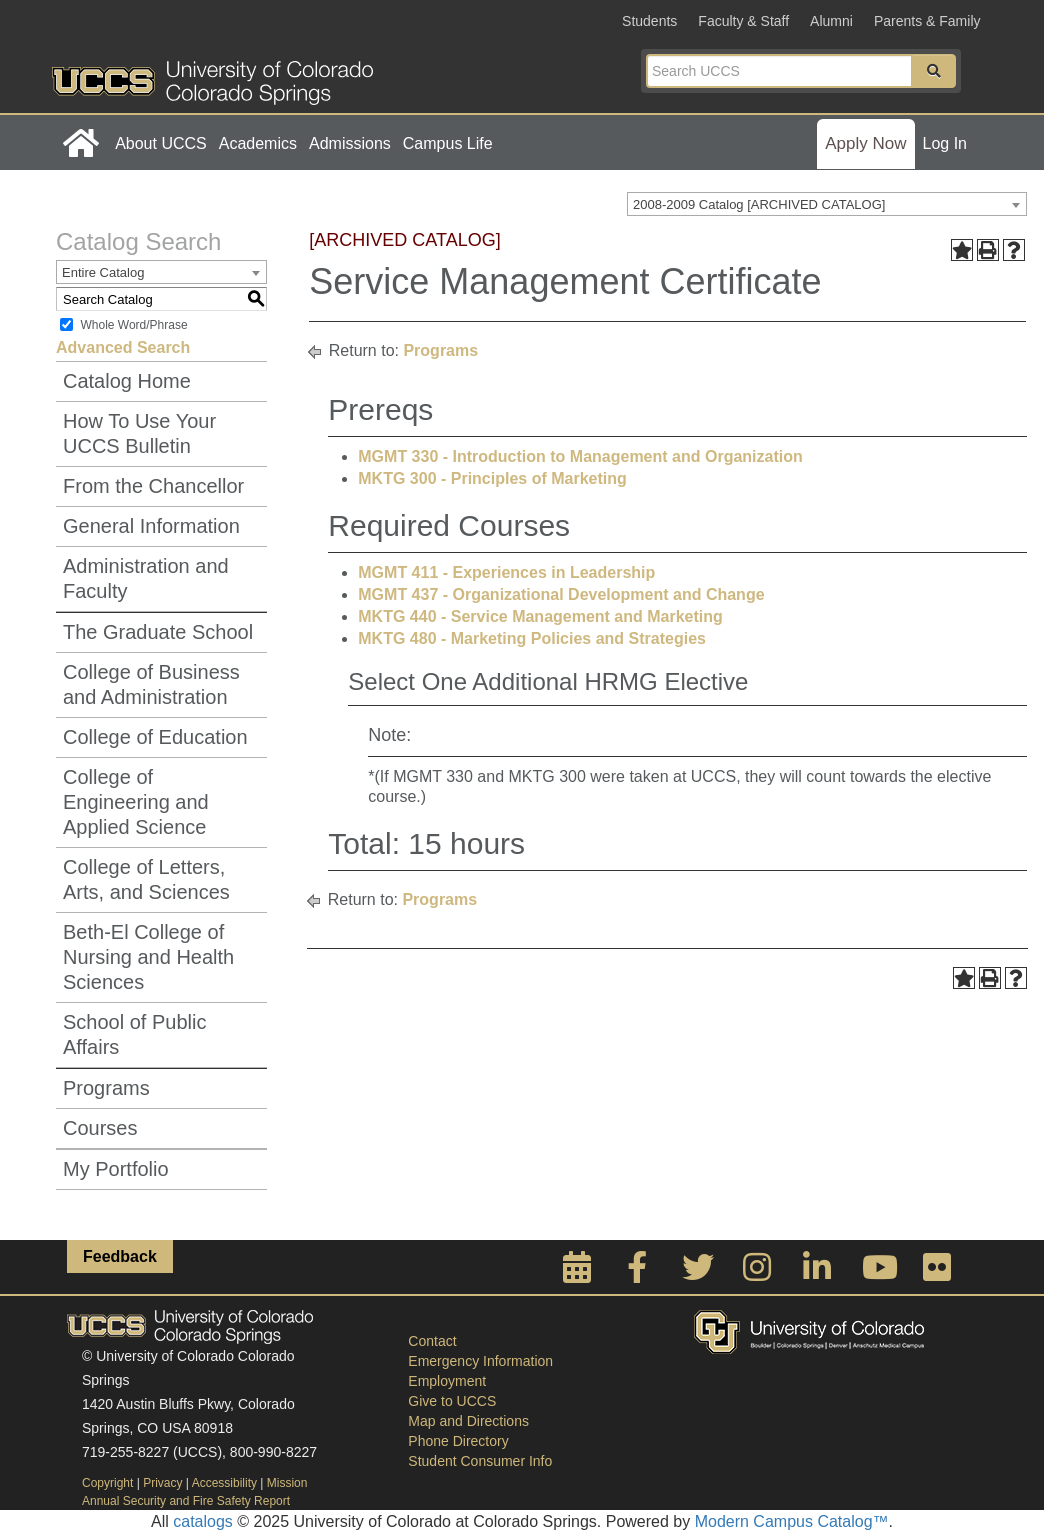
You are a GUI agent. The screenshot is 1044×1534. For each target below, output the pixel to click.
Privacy (162, 1483)
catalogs (203, 1521)
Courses (100, 1128)
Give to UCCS (452, 1401)
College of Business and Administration (151, 684)
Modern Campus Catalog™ (792, 1521)
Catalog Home (127, 381)
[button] (934, 71)
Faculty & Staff (743, 21)
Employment (447, 1381)
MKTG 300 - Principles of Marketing (492, 478)
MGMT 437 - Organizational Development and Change (561, 594)
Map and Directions (468, 1421)
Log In (945, 143)
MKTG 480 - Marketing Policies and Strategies (532, 638)
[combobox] (827, 204)
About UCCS (161, 143)
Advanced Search (123, 347)
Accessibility (224, 1483)
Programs (106, 1088)
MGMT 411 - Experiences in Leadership (506, 572)
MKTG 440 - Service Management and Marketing (540, 616)
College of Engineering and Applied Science (136, 802)
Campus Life (448, 143)
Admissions (350, 143)
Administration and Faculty (146, 578)
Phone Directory (458, 1441)
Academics (258, 143)
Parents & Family (927, 21)
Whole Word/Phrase (133, 325)
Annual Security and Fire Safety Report (186, 1501)
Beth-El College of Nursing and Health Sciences (148, 957)
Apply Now (865, 143)
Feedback (120, 1256)
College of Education (155, 737)
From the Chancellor (153, 486)
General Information (151, 526)
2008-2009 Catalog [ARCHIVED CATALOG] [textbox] (759, 204)
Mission (287, 1483)
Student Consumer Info (480, 1461)
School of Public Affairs (134, 1034)
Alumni (831, 21)
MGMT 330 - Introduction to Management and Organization (580, 456)
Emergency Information (480, 1361)
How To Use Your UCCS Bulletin (139, 433)
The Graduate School (158, 632)
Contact (432, 1341)
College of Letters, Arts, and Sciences (146, 879)
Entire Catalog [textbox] (103, 272)
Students (649, 21)
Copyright (107, 1483)
